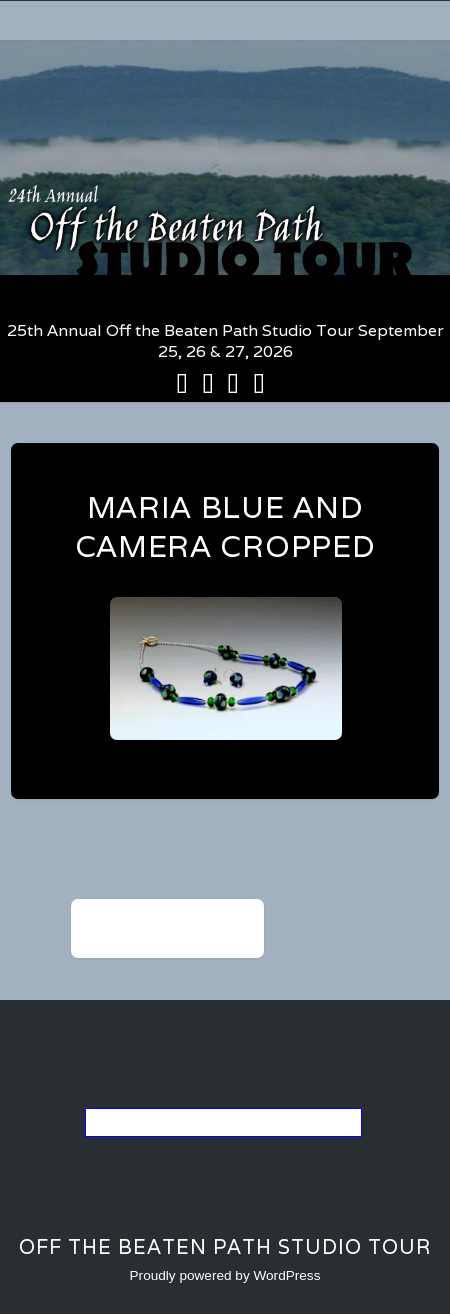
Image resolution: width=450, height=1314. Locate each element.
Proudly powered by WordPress (225, 1275)
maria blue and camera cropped (225, 527)
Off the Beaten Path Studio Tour (225, 1247)
